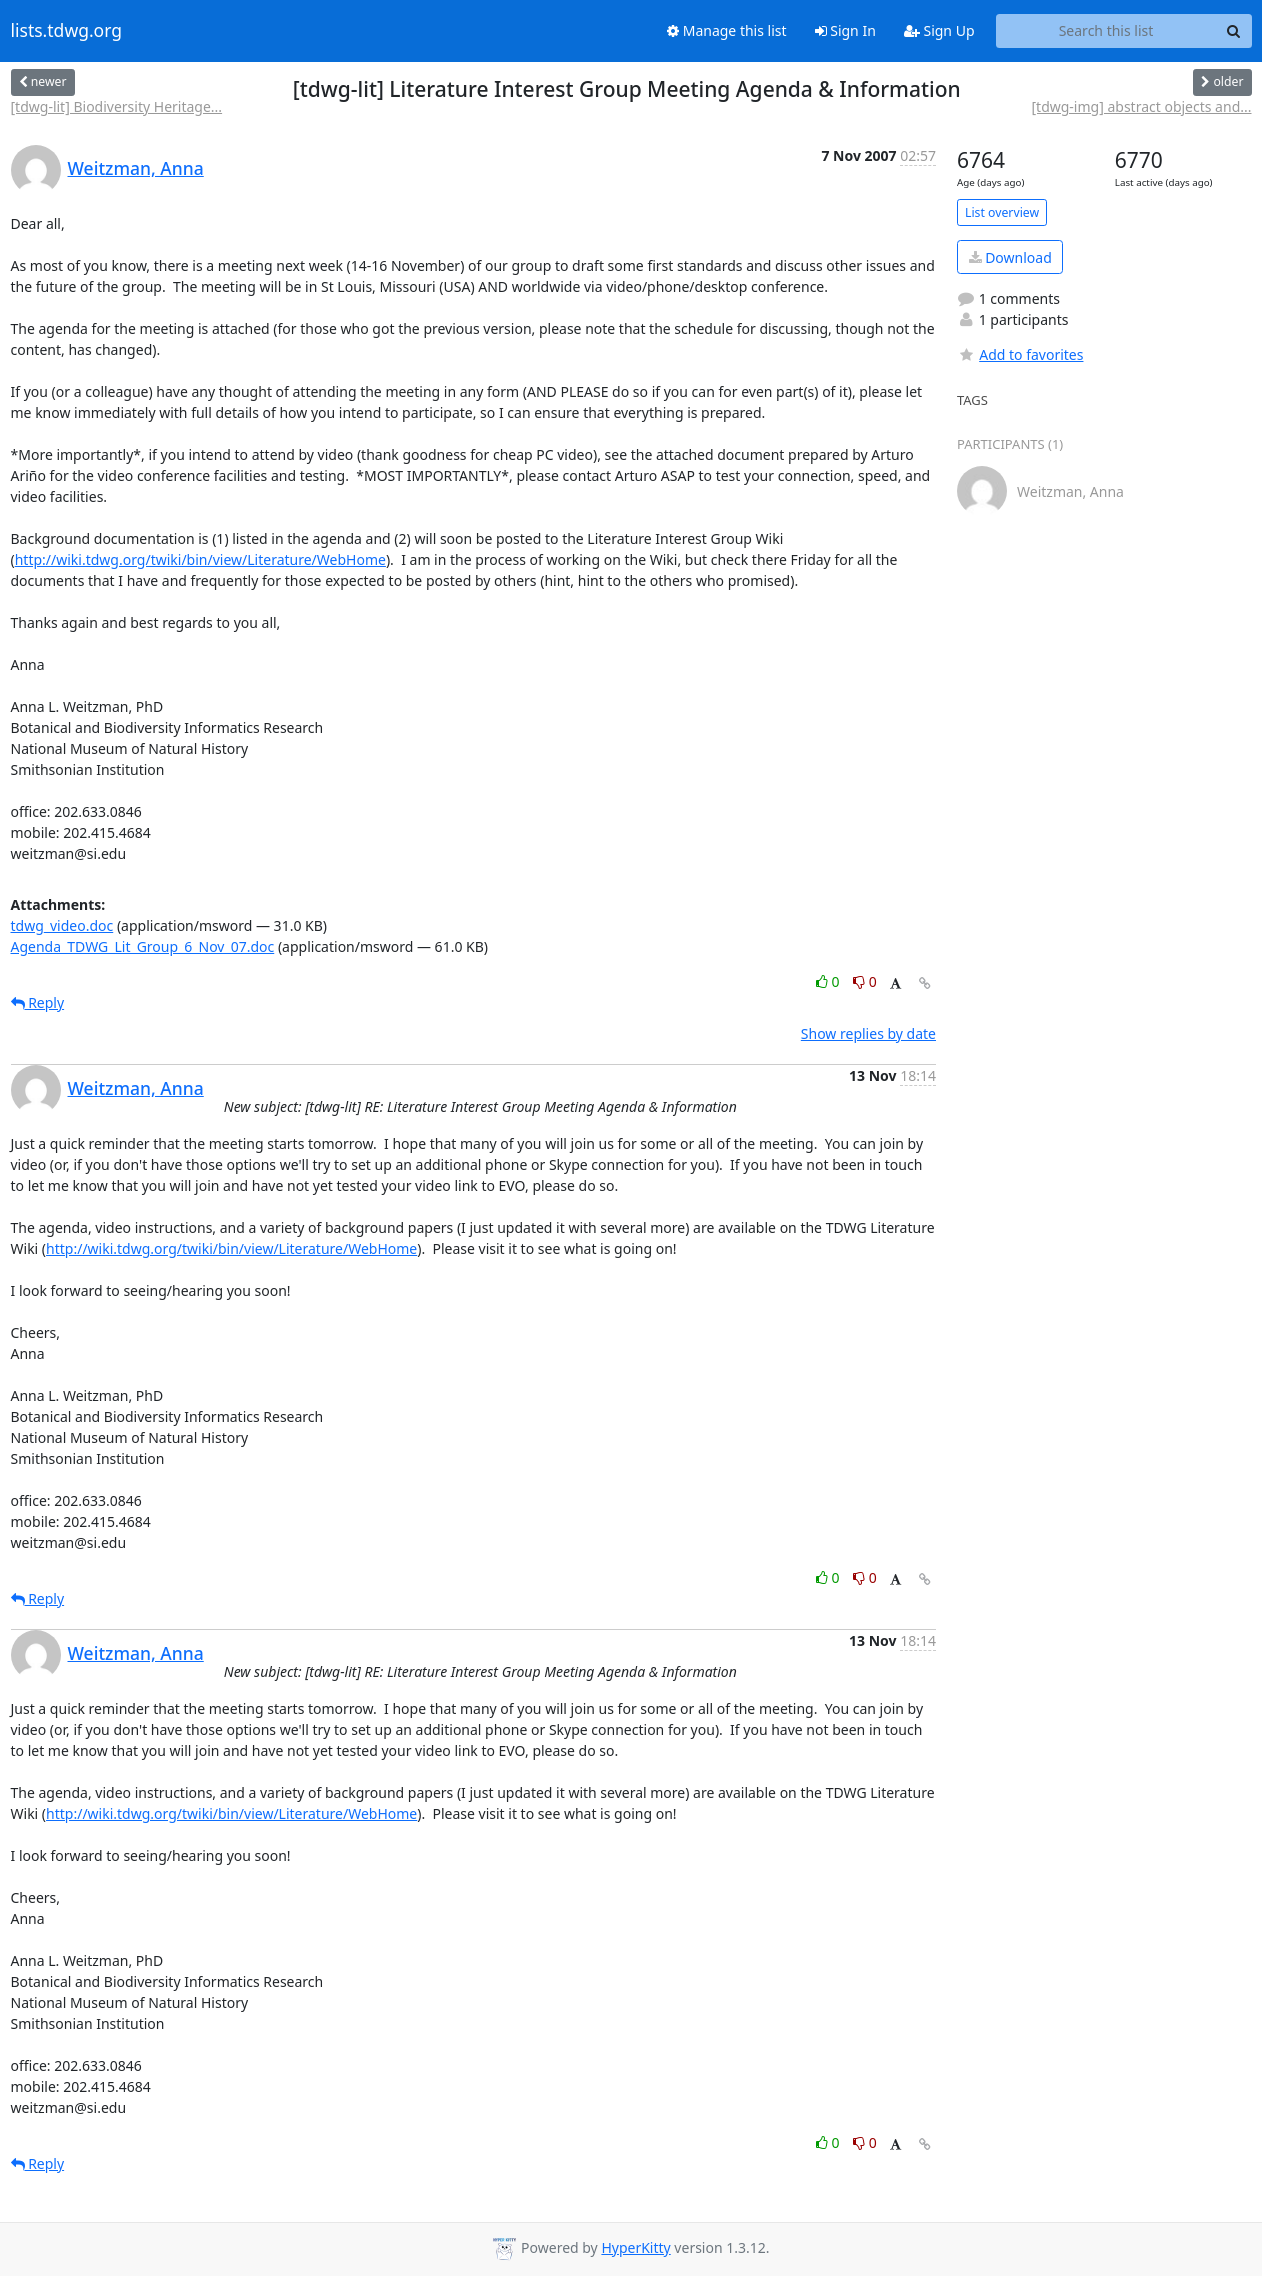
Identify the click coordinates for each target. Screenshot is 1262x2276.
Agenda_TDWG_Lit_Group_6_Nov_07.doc (143, 946)
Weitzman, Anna (136, 168)
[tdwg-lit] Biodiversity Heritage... (117, 106)
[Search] (1234, 31)
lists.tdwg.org (67, 31)
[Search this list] (1106, 31)
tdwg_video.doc (62, 925)
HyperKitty (635, 2247)
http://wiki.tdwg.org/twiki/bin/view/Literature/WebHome (200, 559)
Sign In (845, 30)
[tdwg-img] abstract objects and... (1141, 106)
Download (1010, 257)
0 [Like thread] (829, 981)
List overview (1002, 212)
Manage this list (727, 30)
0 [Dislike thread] (865, 981)
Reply (38, 1002)
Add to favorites (1020, 354)
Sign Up (939, 30)
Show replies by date (868, 1033)
